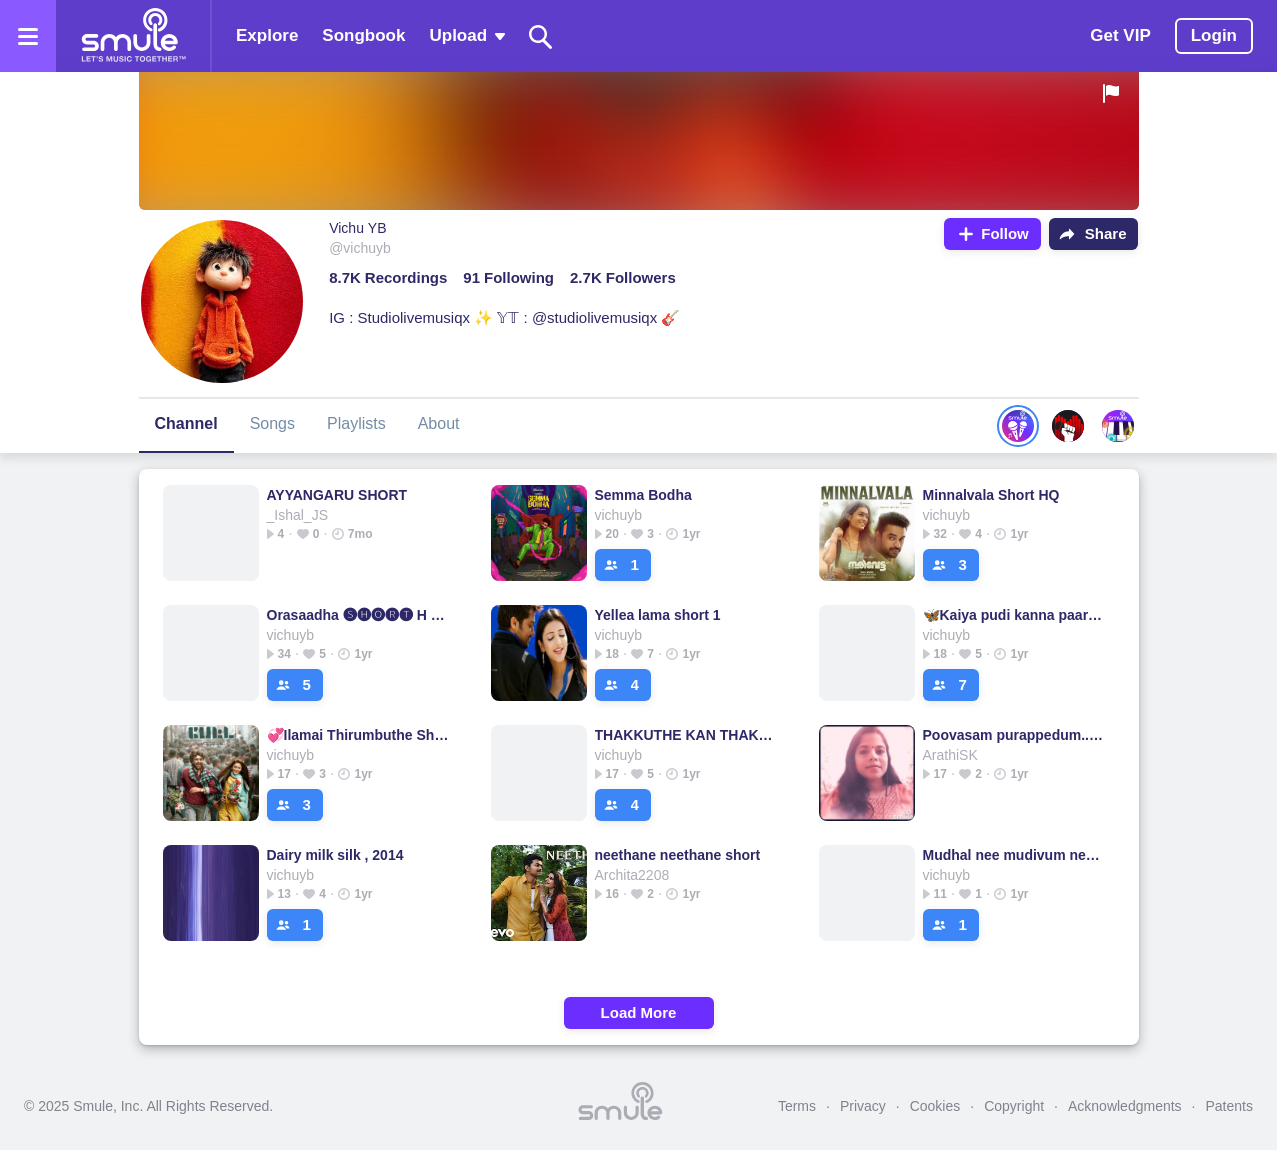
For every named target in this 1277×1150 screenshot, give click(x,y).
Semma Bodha (643, 495)
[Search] (541, 36)
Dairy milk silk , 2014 (335, 855)
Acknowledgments (1125, 1106)
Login (1214, 35)
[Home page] (133, 36)
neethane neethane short (678, 855)
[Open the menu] (28, 36)
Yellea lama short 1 (658, 615)
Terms (797, 1106)
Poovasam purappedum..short (1014, 735)
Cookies (935, 1106)
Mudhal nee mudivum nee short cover (1014, 855)
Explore (267, 35)
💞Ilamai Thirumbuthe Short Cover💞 (358, 735)
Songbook (363, 35)
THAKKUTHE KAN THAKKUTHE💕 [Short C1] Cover (686, 735)
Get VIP (1120, 35)
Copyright (1014, 1106)
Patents (1229, 1106)
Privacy (863, 1106)
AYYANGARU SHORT (337, 495)
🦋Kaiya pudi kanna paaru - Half (1014, 615)
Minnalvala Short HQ (991, 495)
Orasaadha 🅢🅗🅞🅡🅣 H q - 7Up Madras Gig (358, 615)
